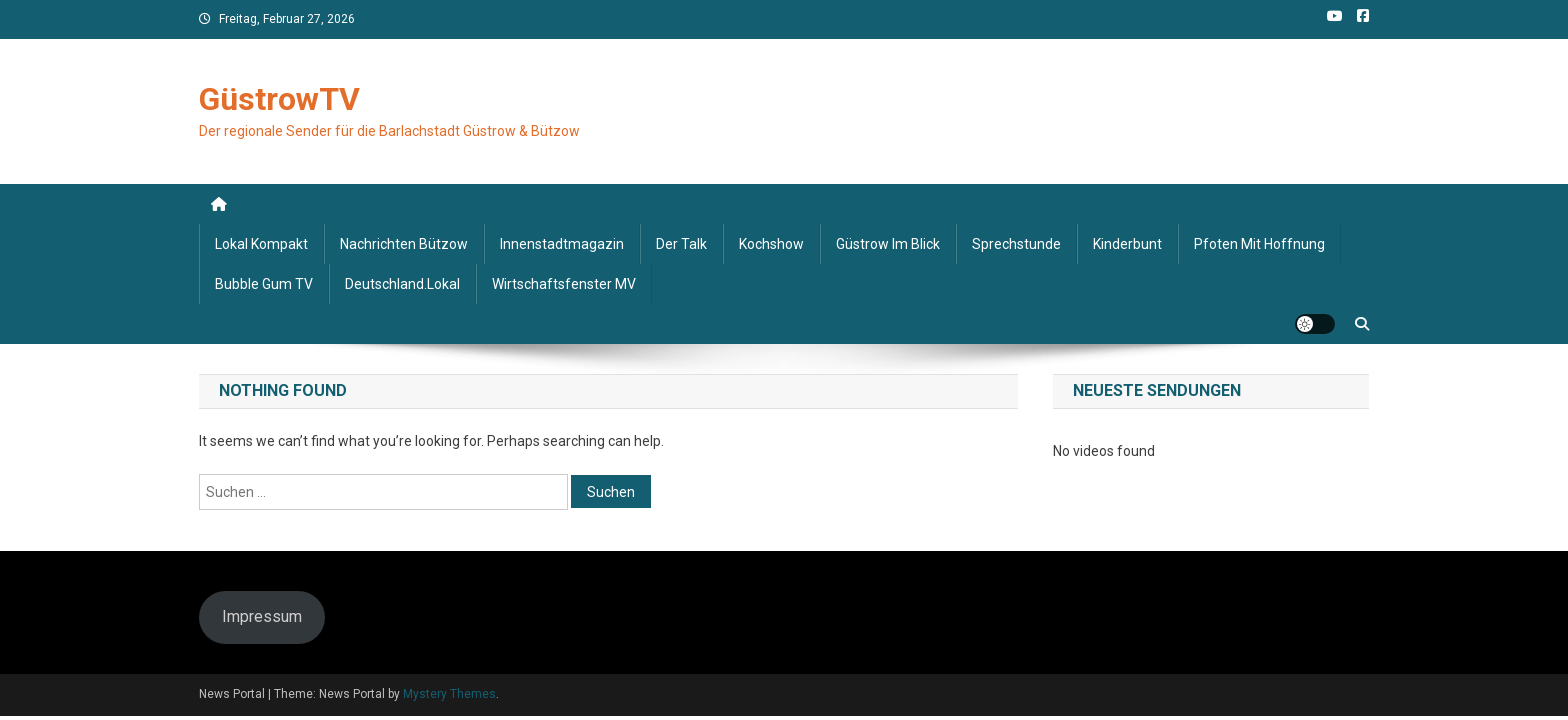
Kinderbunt (1127, 244)
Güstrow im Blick (888, 244)
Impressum (262, 616)
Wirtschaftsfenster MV (564, 284)
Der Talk (681, 244)
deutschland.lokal (402, 284)
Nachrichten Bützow (404, 244)
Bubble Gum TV (264, 284)
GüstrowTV (279, 99)
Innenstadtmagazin (562, 244)
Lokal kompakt (261, 244)
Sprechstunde (1016, 244)
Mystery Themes (449, 694)
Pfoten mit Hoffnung (1259, 244)
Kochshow (771, 244)
